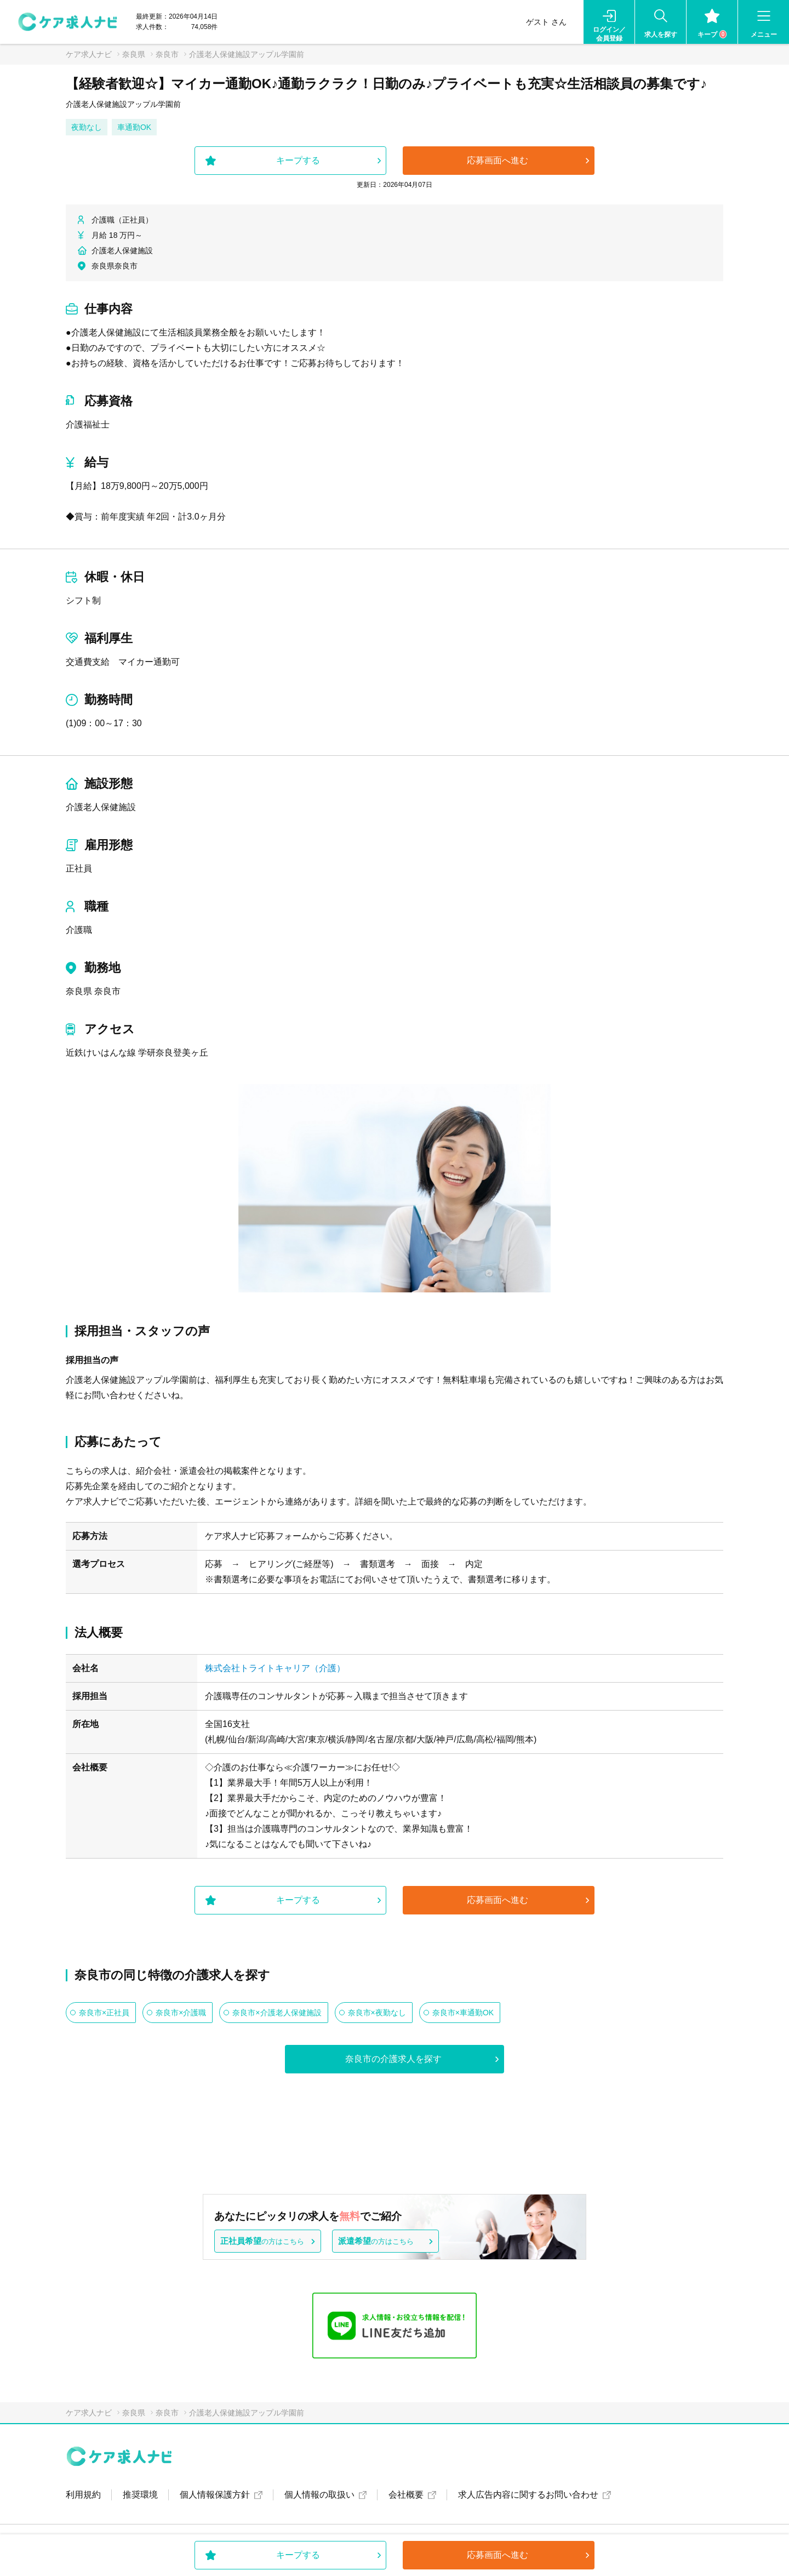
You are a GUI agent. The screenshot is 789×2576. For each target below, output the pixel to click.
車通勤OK (134, 127)
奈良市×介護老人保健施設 (276, 2012)
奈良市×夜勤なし (377, 2012)
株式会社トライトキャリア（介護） (275, 1668)
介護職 (79, 929)
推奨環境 (140, 2494)
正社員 (79, 868)
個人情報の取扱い (319, 2494)
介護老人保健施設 (101, 807)
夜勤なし (86, 127)
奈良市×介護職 (181, 2012)
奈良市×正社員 (104, 2012)
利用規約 (83, 2494)
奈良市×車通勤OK (463, 2012)
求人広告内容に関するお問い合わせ (528, 2494)
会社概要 (406, 2494)
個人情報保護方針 (215, 2494)
